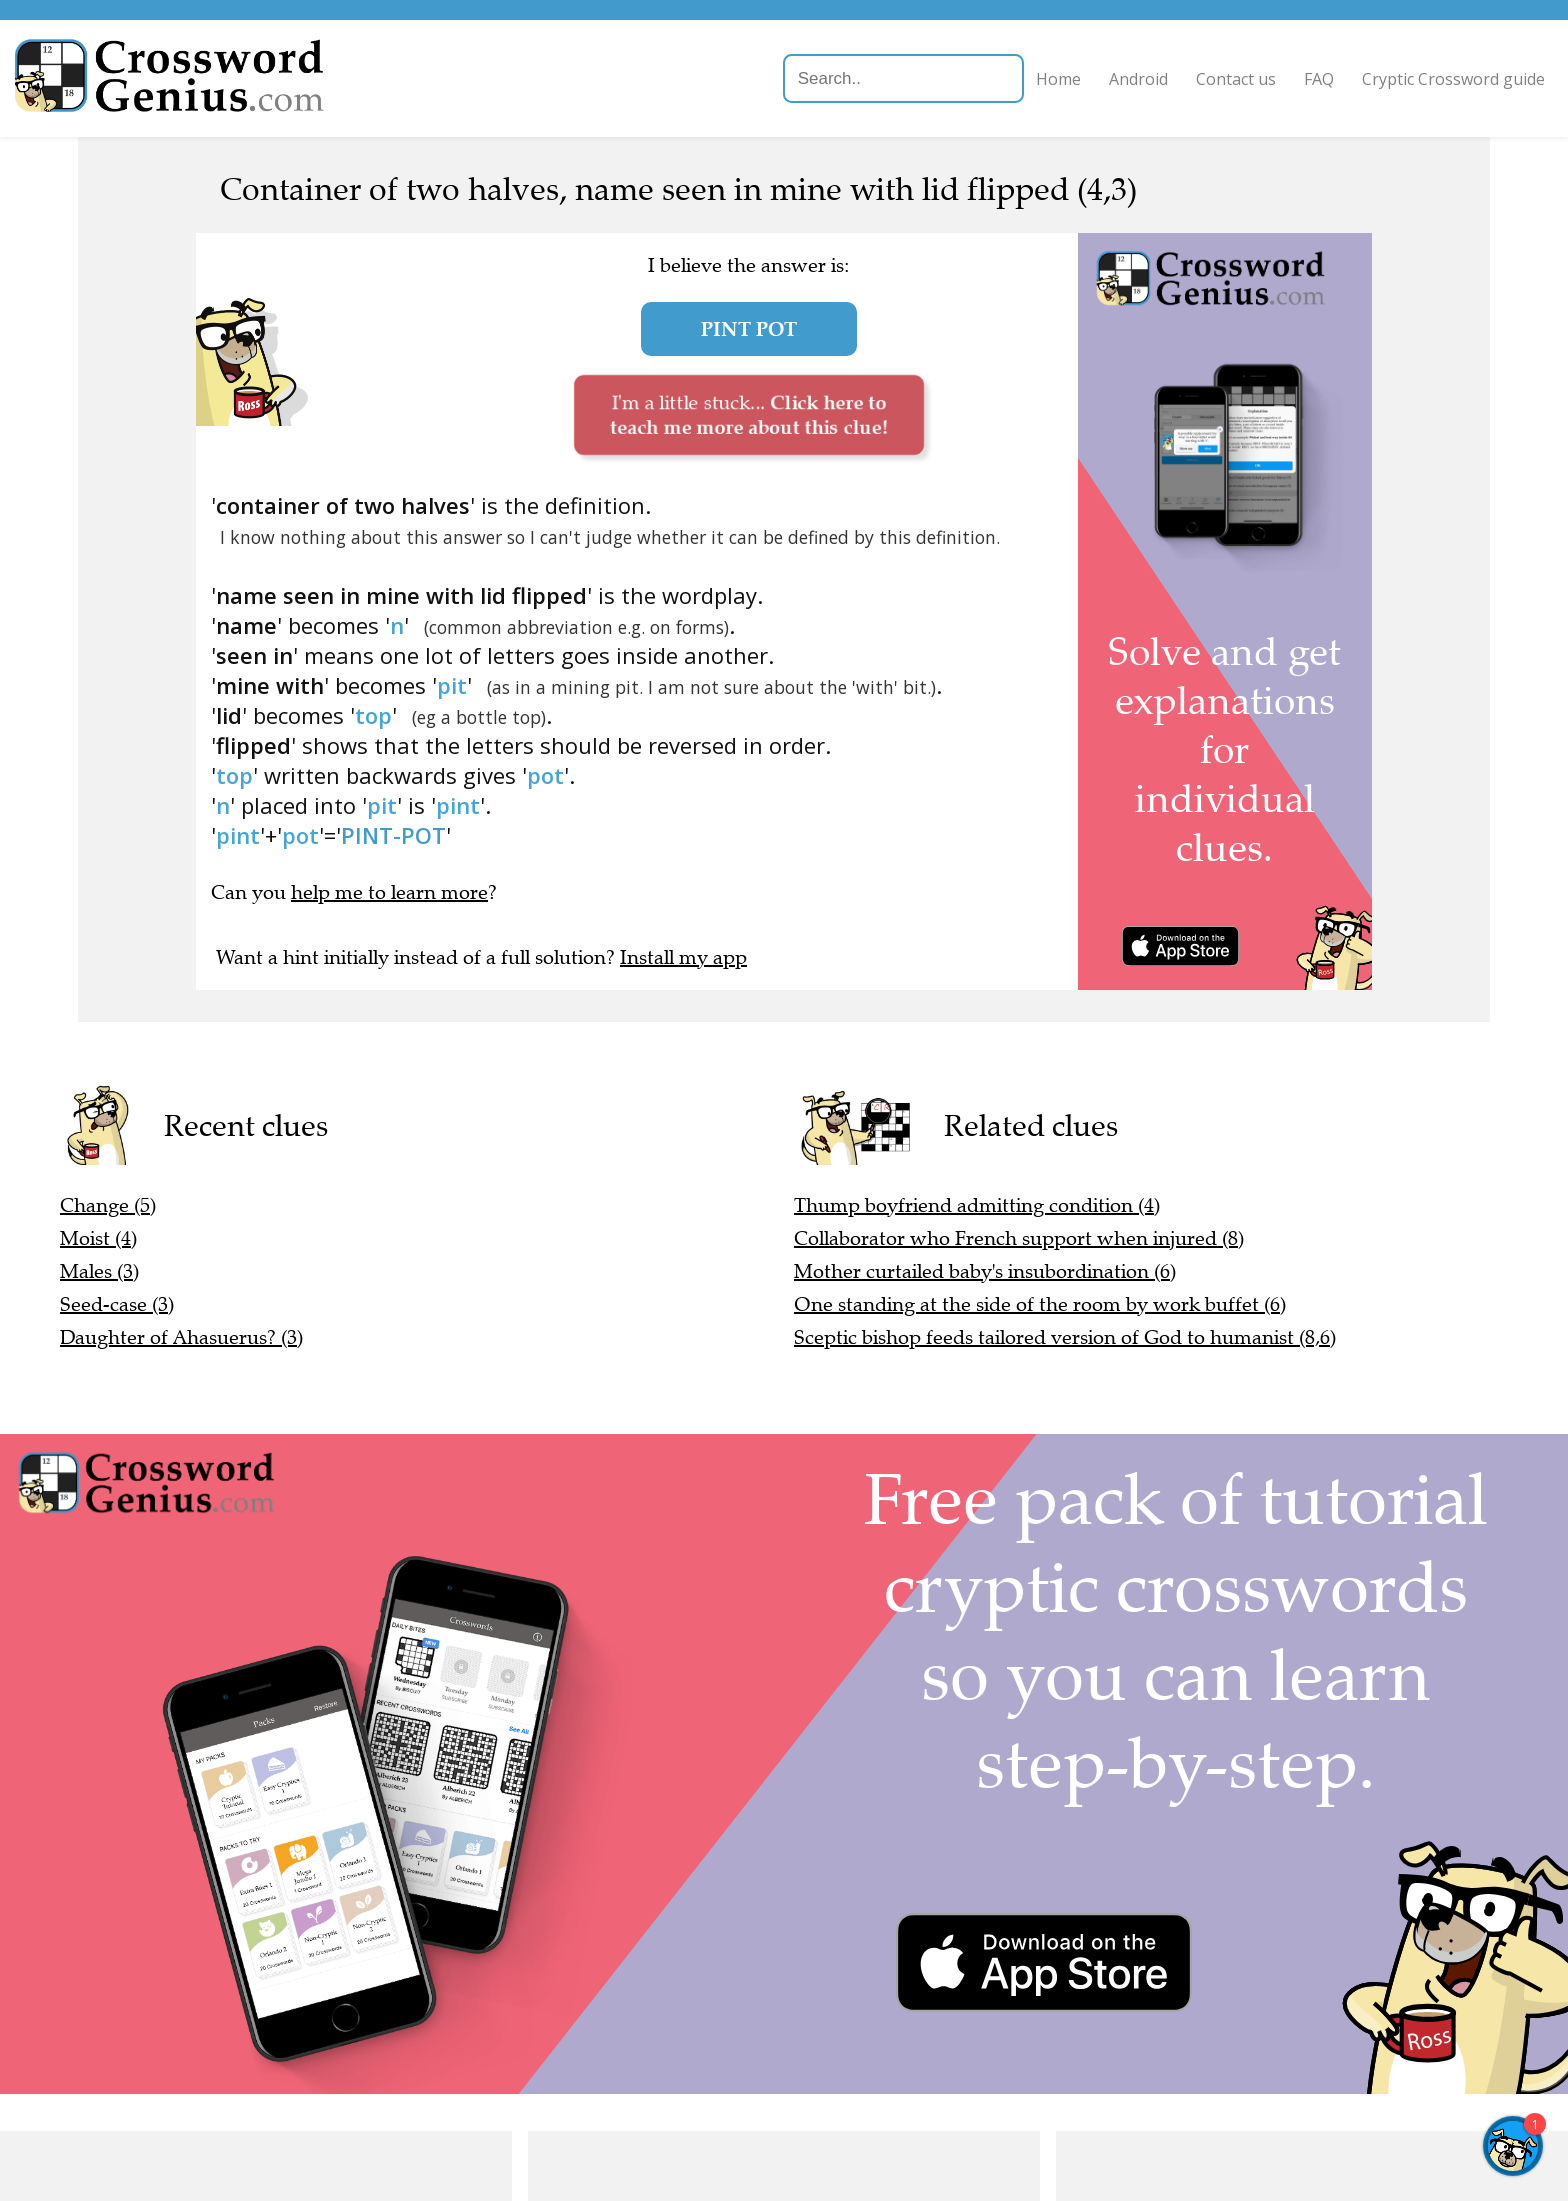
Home (1021, 79)
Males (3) (99, 1271)
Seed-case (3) (117, 1304)
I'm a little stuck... (748, 414)
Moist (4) (98, 1238)
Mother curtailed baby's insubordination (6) (985, 1271)
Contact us (1199, 79)
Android (1101, 79)
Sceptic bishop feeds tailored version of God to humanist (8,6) (1065, 1337)
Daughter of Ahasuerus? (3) (181, 1337)
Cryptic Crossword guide (1416, 79)
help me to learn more (389, 892)
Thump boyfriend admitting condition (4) (977, 1205)
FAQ (1282, 79)
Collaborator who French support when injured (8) (1019, 1238)
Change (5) (108, 1205)
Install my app (683, 957)
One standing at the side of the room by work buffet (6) (1040, 1304)
